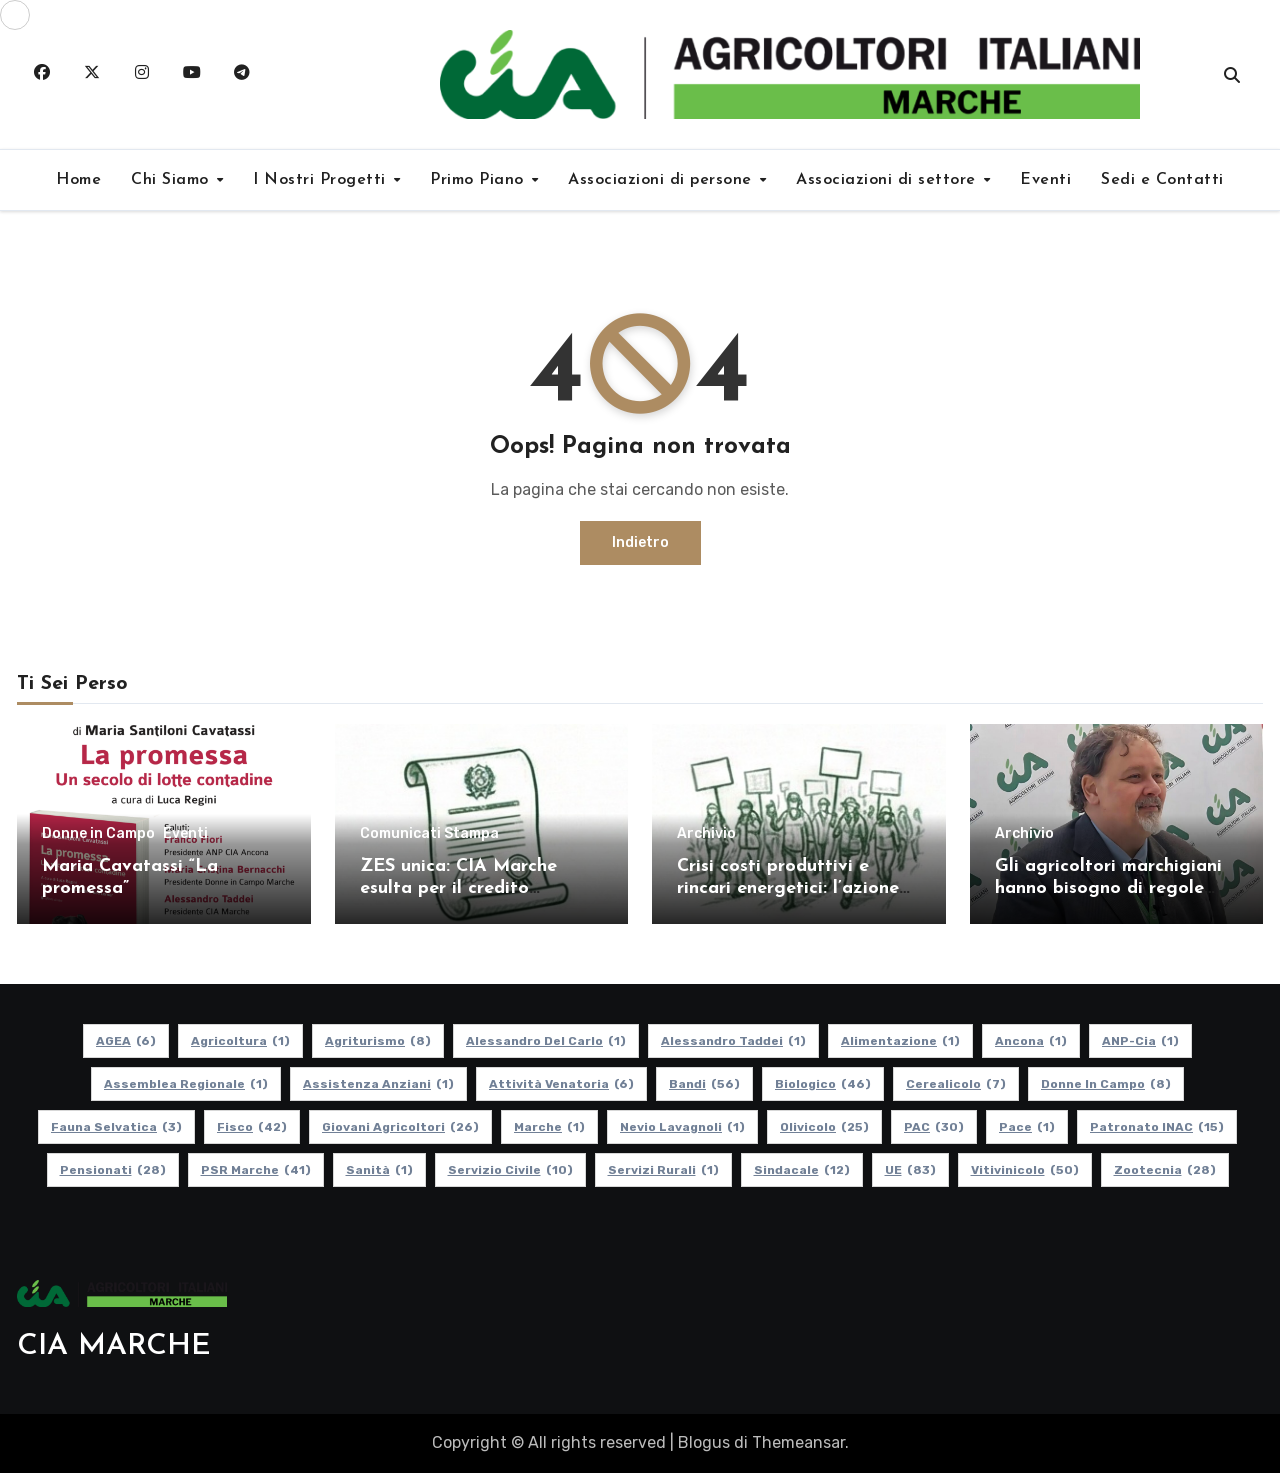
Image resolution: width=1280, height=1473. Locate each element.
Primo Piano (479, 180)
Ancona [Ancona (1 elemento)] (1031, 1041)
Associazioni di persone (662, 180)
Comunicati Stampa (429, 834)
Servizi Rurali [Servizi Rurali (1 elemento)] (663, 1170)
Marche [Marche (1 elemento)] (549, 1127)
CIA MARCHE (114, 1346)
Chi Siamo (172, 180)
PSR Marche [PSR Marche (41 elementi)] (256, 1170)
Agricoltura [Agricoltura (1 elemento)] (240, 1041)
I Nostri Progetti (322, 180)
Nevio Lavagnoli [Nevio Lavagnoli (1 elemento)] (682, 1127)
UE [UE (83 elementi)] (910, 1170)
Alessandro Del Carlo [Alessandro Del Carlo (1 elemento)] (546, 1041)
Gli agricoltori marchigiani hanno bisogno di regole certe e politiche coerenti (1108, 888)
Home (78, 180)
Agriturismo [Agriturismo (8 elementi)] (378, 1041)
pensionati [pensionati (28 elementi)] (113, 1170)
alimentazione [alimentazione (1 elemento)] (900, 1041)
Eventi (1045, 180)
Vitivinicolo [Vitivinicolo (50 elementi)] (1025, 1170)
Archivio (706, 834)
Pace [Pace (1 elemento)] (1027, 1127)
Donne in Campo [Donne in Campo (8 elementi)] (1106, 1084)
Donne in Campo (98, 834)
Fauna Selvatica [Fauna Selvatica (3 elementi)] (116, 1127)
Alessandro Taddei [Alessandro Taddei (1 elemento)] (733, 1041)
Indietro (640, 542)
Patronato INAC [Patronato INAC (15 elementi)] (1157, 1127)
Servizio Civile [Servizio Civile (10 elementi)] (510, 1170)
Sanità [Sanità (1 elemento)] (379, 1170)
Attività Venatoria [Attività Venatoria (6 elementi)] (561, 1084)
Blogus (704, 1442)
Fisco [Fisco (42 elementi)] (252, 1127)
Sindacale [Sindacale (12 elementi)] (802, 1170)
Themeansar (798, 1442)
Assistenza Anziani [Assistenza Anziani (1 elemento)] (378, 1084)
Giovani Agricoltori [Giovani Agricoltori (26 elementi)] (400, 1127)
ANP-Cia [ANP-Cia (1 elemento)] (1140, 1041)
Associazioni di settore (888, 180)
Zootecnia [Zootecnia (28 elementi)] (1165, 1170)
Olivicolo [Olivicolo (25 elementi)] (824, 1127)
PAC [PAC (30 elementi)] (934, 1127)
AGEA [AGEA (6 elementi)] (126, 1041)
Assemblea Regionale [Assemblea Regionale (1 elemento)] (186, 1084)
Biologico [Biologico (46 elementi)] (823, 1084)
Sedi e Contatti (1162, 180)
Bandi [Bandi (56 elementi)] (704, 1084)
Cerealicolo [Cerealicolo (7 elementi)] (956, 1084)
